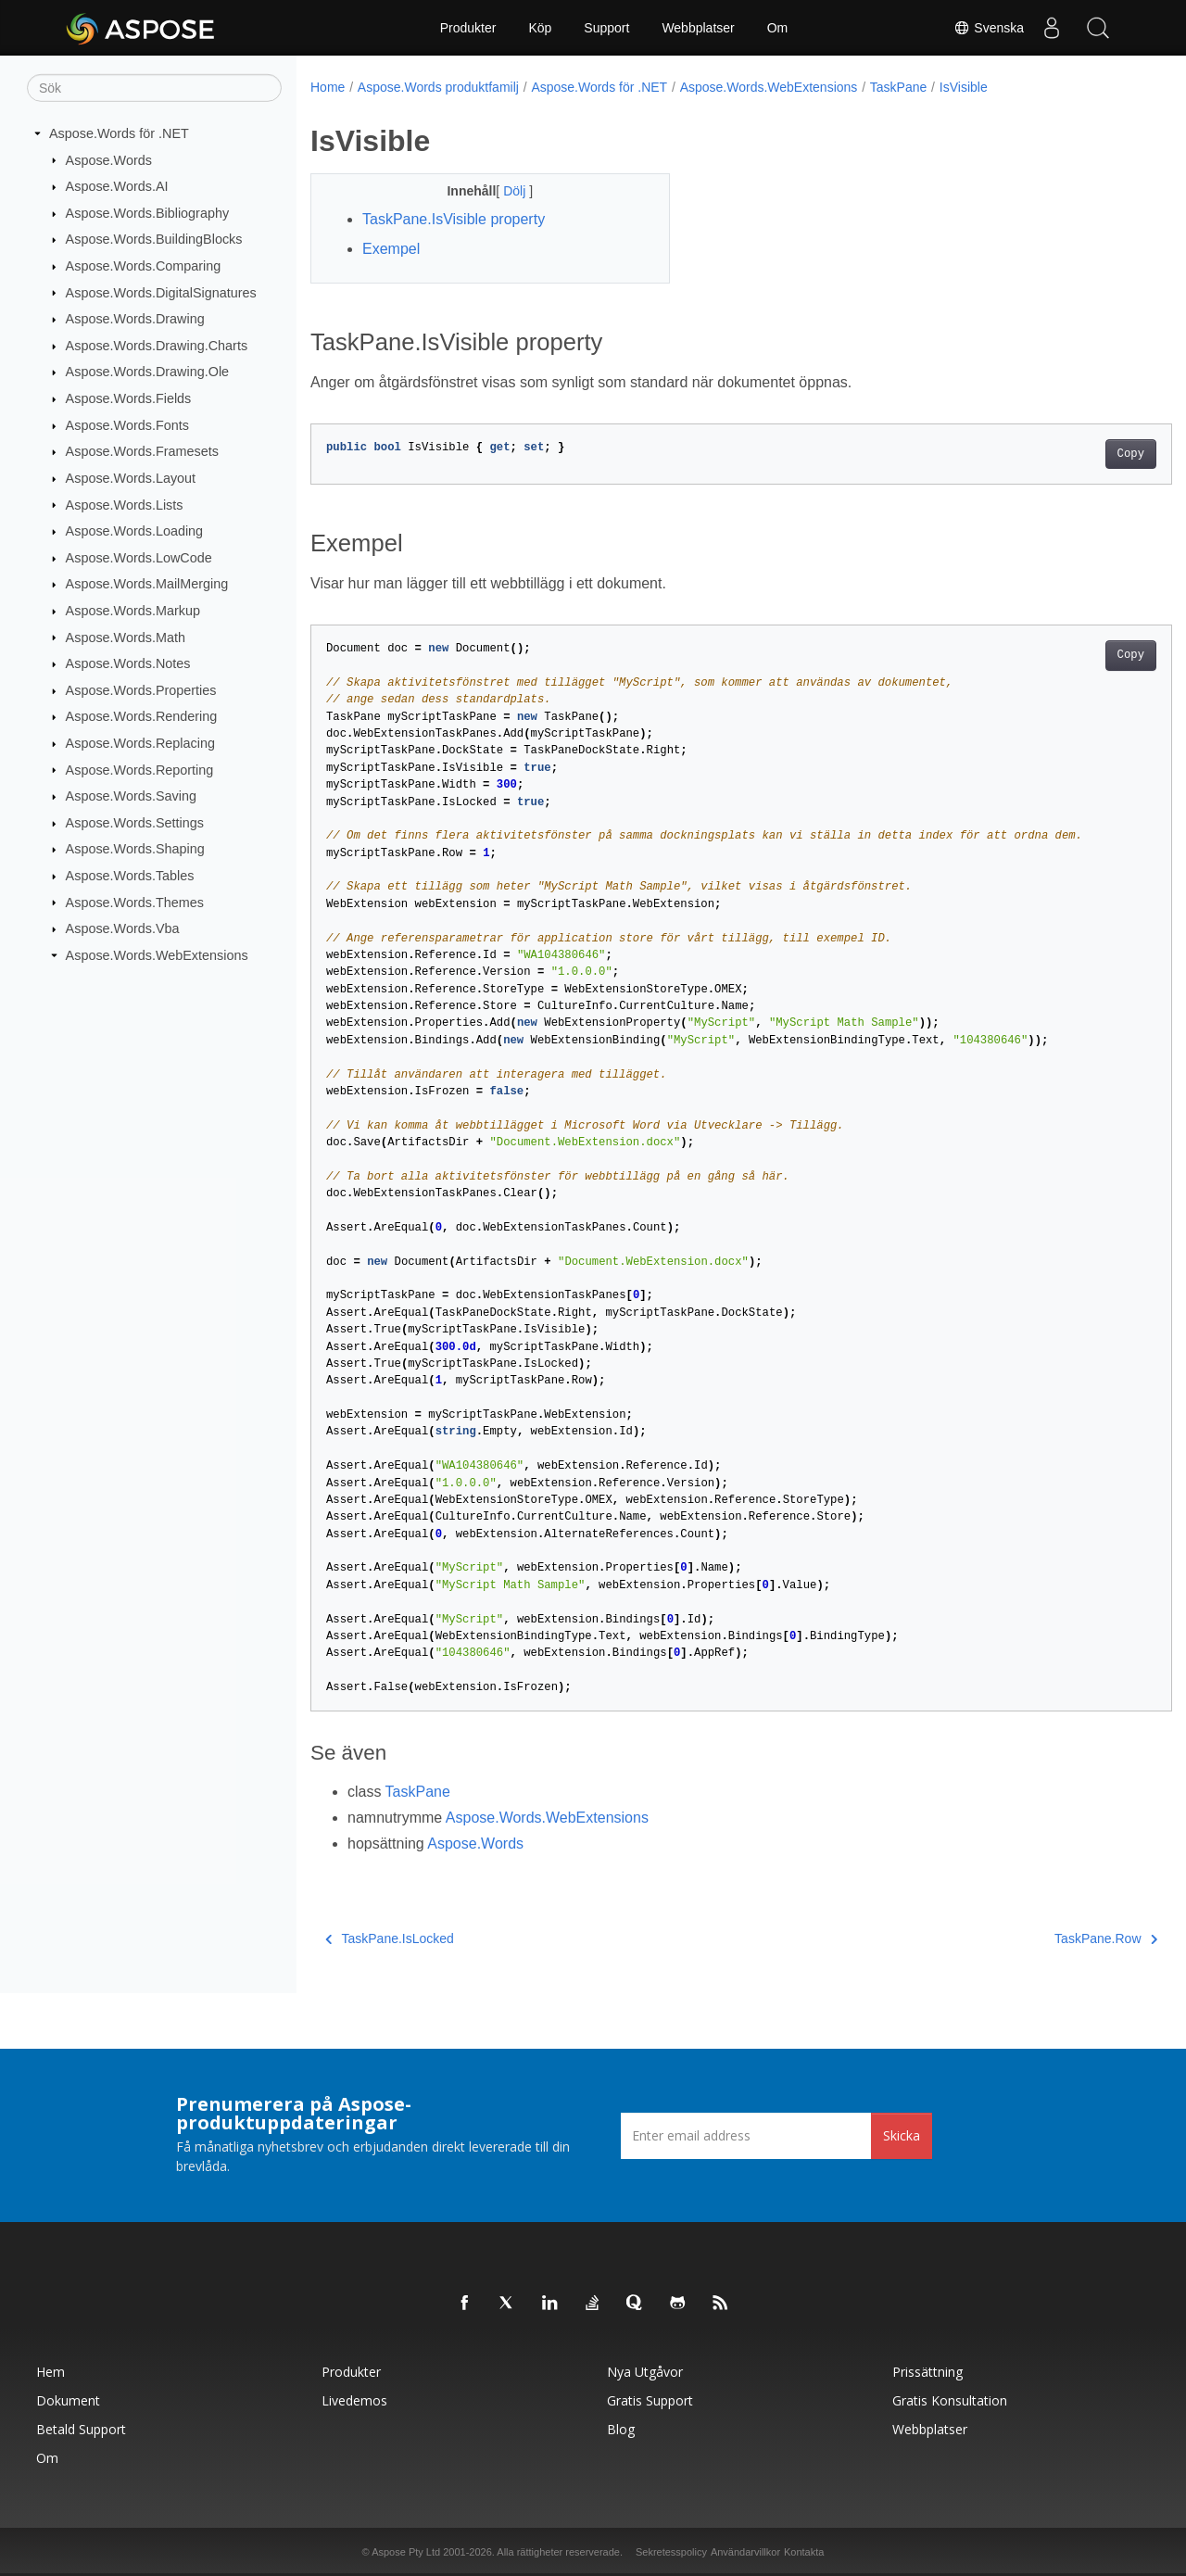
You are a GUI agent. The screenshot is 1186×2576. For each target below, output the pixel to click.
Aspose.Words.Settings (135, 822)
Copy (1070, 454)
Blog (621, 2429)
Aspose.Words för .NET (119, 133)
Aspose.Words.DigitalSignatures (161, 291)
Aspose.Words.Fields (129, 398)
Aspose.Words (109, 159)
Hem (50, 2371)
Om (778, 27)
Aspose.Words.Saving (131, 796)
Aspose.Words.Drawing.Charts (156, 345)
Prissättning (927, 2371)
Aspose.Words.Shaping (135, 848)
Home (327, 87)
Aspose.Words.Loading (135, 531)
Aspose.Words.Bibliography (148, 213)
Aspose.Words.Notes (128, 663)
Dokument (68, 2400)
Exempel (391, 249)
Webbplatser (698, 27)
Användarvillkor (745, 2551)
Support (606, 27)
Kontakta (804, 2551)
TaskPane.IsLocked (389, 1938)
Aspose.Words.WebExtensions (157, 955)
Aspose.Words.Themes (135, 901)
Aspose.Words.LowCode (139, 557)
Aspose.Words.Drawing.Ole (148, 371)
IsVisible (964, 87)
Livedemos (354, 2400)
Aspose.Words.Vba (123, 928)
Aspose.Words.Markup (133, 610)
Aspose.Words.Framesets (142, 451)
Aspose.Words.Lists (124, 504)
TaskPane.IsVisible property (453, 219)
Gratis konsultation (949, 2400)
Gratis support (650, 2400)
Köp (539, 27)
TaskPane (898, 87)
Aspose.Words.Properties (141, 690)
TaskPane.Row (1046, 1938)
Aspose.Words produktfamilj (438, 87)
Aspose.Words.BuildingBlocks (154, 239)
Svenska (988, 27)
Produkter (468, 27)
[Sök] (154, 88)
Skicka (901, 2135)
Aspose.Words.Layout (131, 478)
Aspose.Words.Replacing (140, 743)
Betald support (81, 2429)
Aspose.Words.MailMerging (147, 583)
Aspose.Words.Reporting (140, 769)
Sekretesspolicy (671, 2551)
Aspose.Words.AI (117, 186)
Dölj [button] (504, 190)
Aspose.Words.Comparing (143, 266)
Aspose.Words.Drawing (135, 318)
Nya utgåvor (645, 2371)
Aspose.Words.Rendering (142, 716)
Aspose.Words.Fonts (127, 425)
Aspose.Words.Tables (130, 875)
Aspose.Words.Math (125, 636)
